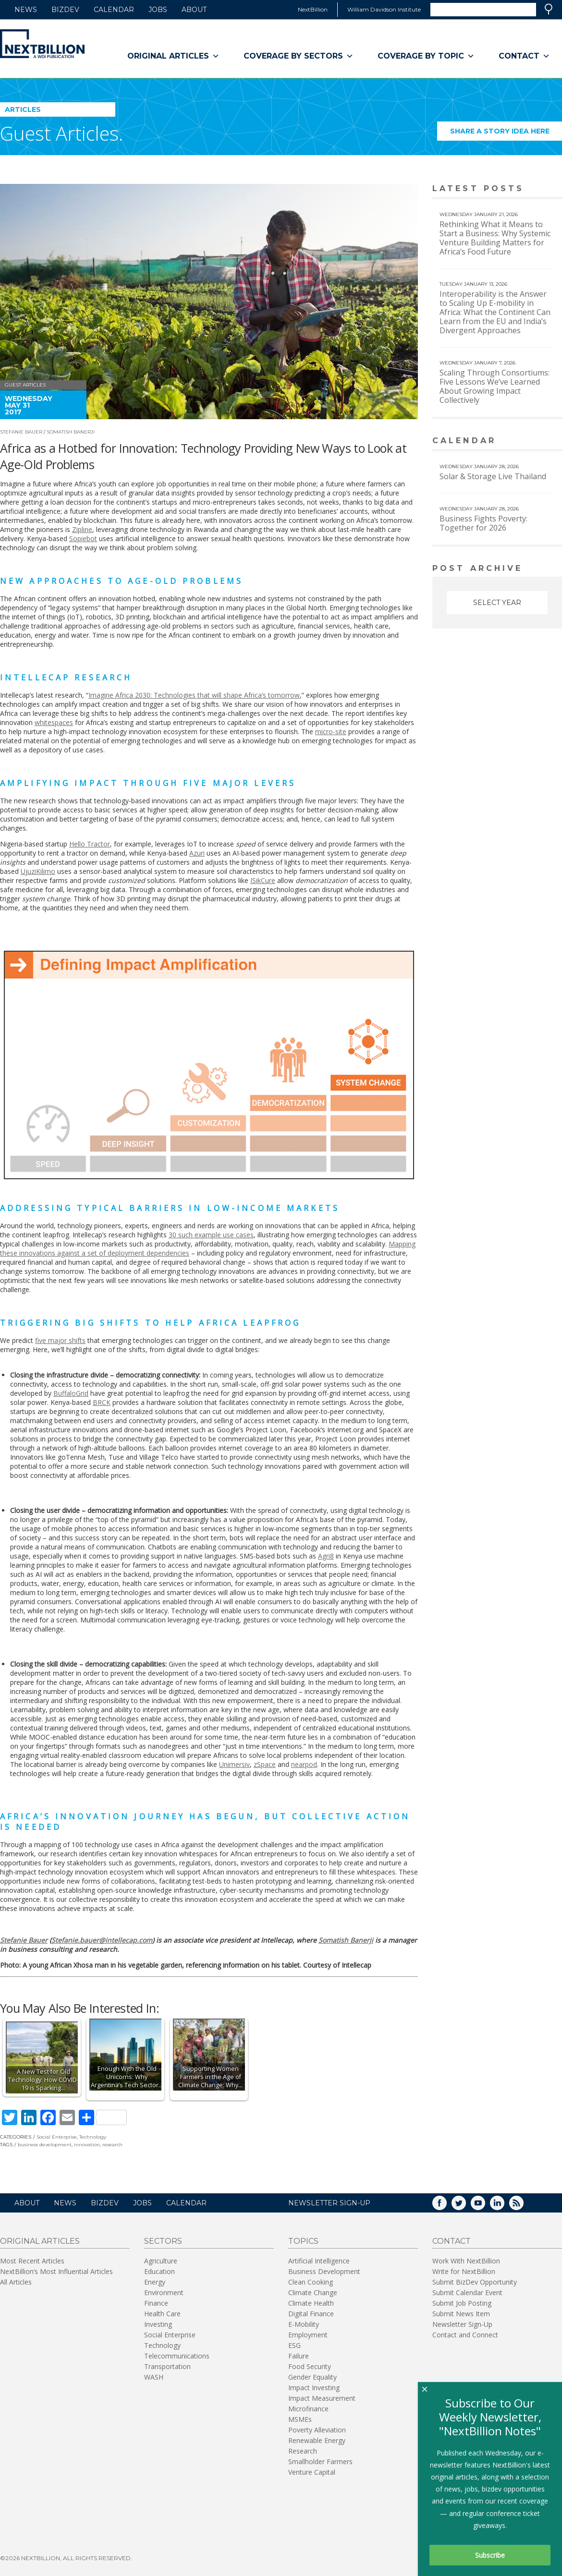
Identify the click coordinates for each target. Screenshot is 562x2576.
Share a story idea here (506, 134)
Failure (298, 2355)
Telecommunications (176, 2355)
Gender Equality (312, 2377)
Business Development (324, 2271)
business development (45, 2144)
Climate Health (311, 2303)
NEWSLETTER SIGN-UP (329, 2203)
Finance (156, 2303)
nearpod (304, 1764)
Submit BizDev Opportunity (474, 2281)
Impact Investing (314, 2387)
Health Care (162, 2313)
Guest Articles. (61, 133)
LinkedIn (503, 2206)
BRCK (101, 1402)
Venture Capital (311, 2472)
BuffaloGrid (70, 1393)
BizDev (65, 9)
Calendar (114, 9)
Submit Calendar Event (467, 2292)
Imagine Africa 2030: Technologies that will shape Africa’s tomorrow (194, 695)
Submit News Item (461, 2313)
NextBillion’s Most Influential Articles (56, 2271)
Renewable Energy (316, 2440)
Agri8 (326, 1555)
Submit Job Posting (461, 2303)
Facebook (446, 2206)
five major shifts (60, 1340)
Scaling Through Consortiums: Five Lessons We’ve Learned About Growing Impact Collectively (495, 386)
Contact (524, 56)
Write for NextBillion (463, 2271)
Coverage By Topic (426, 56)
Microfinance (308, 2408)
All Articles (16, 2281)
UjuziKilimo (38, 871)
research (112, 2144)
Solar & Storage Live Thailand (493, 476)
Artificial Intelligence (319, 2260)
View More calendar (530, 441)
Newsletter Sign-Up (462, 2324)
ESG (294, 2345)
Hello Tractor (89, 843)
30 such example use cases (211, 1234)
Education (159, 2271)
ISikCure (262, 880)
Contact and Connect (465, 2334)
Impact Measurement (321, 2398)
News (25, 9)
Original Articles (173, 56)
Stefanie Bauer (21, 432)
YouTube (484, 2206)
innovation (87, 2144)
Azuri (197, 853)
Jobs (157, 9)
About (194, 9)
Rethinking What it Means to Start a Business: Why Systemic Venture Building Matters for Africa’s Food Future (495, 238)
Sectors (163, 2241)
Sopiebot (83, 538)
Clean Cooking (310, 2281)
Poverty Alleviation (317, 2429)
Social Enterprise (57, 2137)
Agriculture (160, 2260)
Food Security (309, 2366)
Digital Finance (311, 2313)
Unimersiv (234, 1764)
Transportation (167, 2366)
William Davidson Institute (384, 9)
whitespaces (54, 722)
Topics (303, 2241)
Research (302, 2450)
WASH (153, 2377)
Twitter (465, 2206)
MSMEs (300, 2419)
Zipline (82, 529)
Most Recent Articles (32, 2260)
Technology (92, 2137)
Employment (308, 2334)
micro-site (330, 731)
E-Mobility (303, 2324)
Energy (154, 2281)
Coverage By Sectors (299, 56)
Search (548, 9)
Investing (158, 2324)
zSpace (265, 1764)
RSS (523, 2206)
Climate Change (312, 2292)
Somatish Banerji (71, 432)
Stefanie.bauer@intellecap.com (101, 1940)
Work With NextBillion (466, 2260)
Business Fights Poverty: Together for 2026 (483, 523)
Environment (163, 2292)
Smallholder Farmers (320, 2461)
